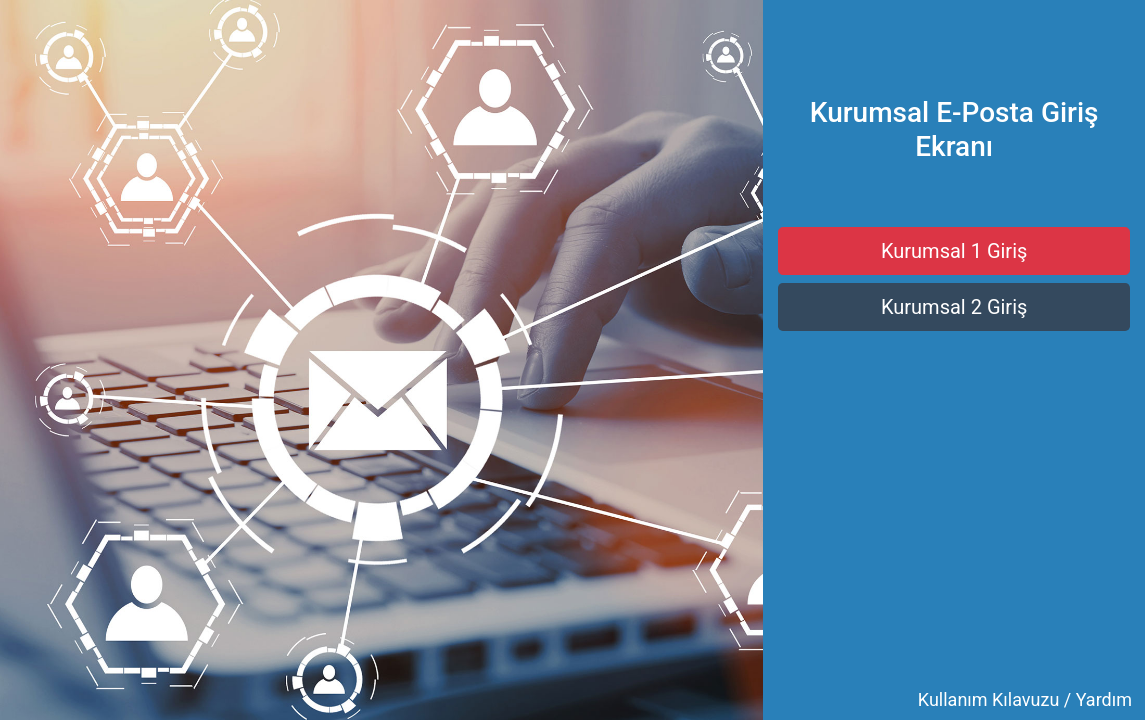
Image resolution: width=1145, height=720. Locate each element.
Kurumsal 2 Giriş (954, 307)
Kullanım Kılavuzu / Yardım (1025, 699)
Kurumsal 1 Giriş (954, 251)
